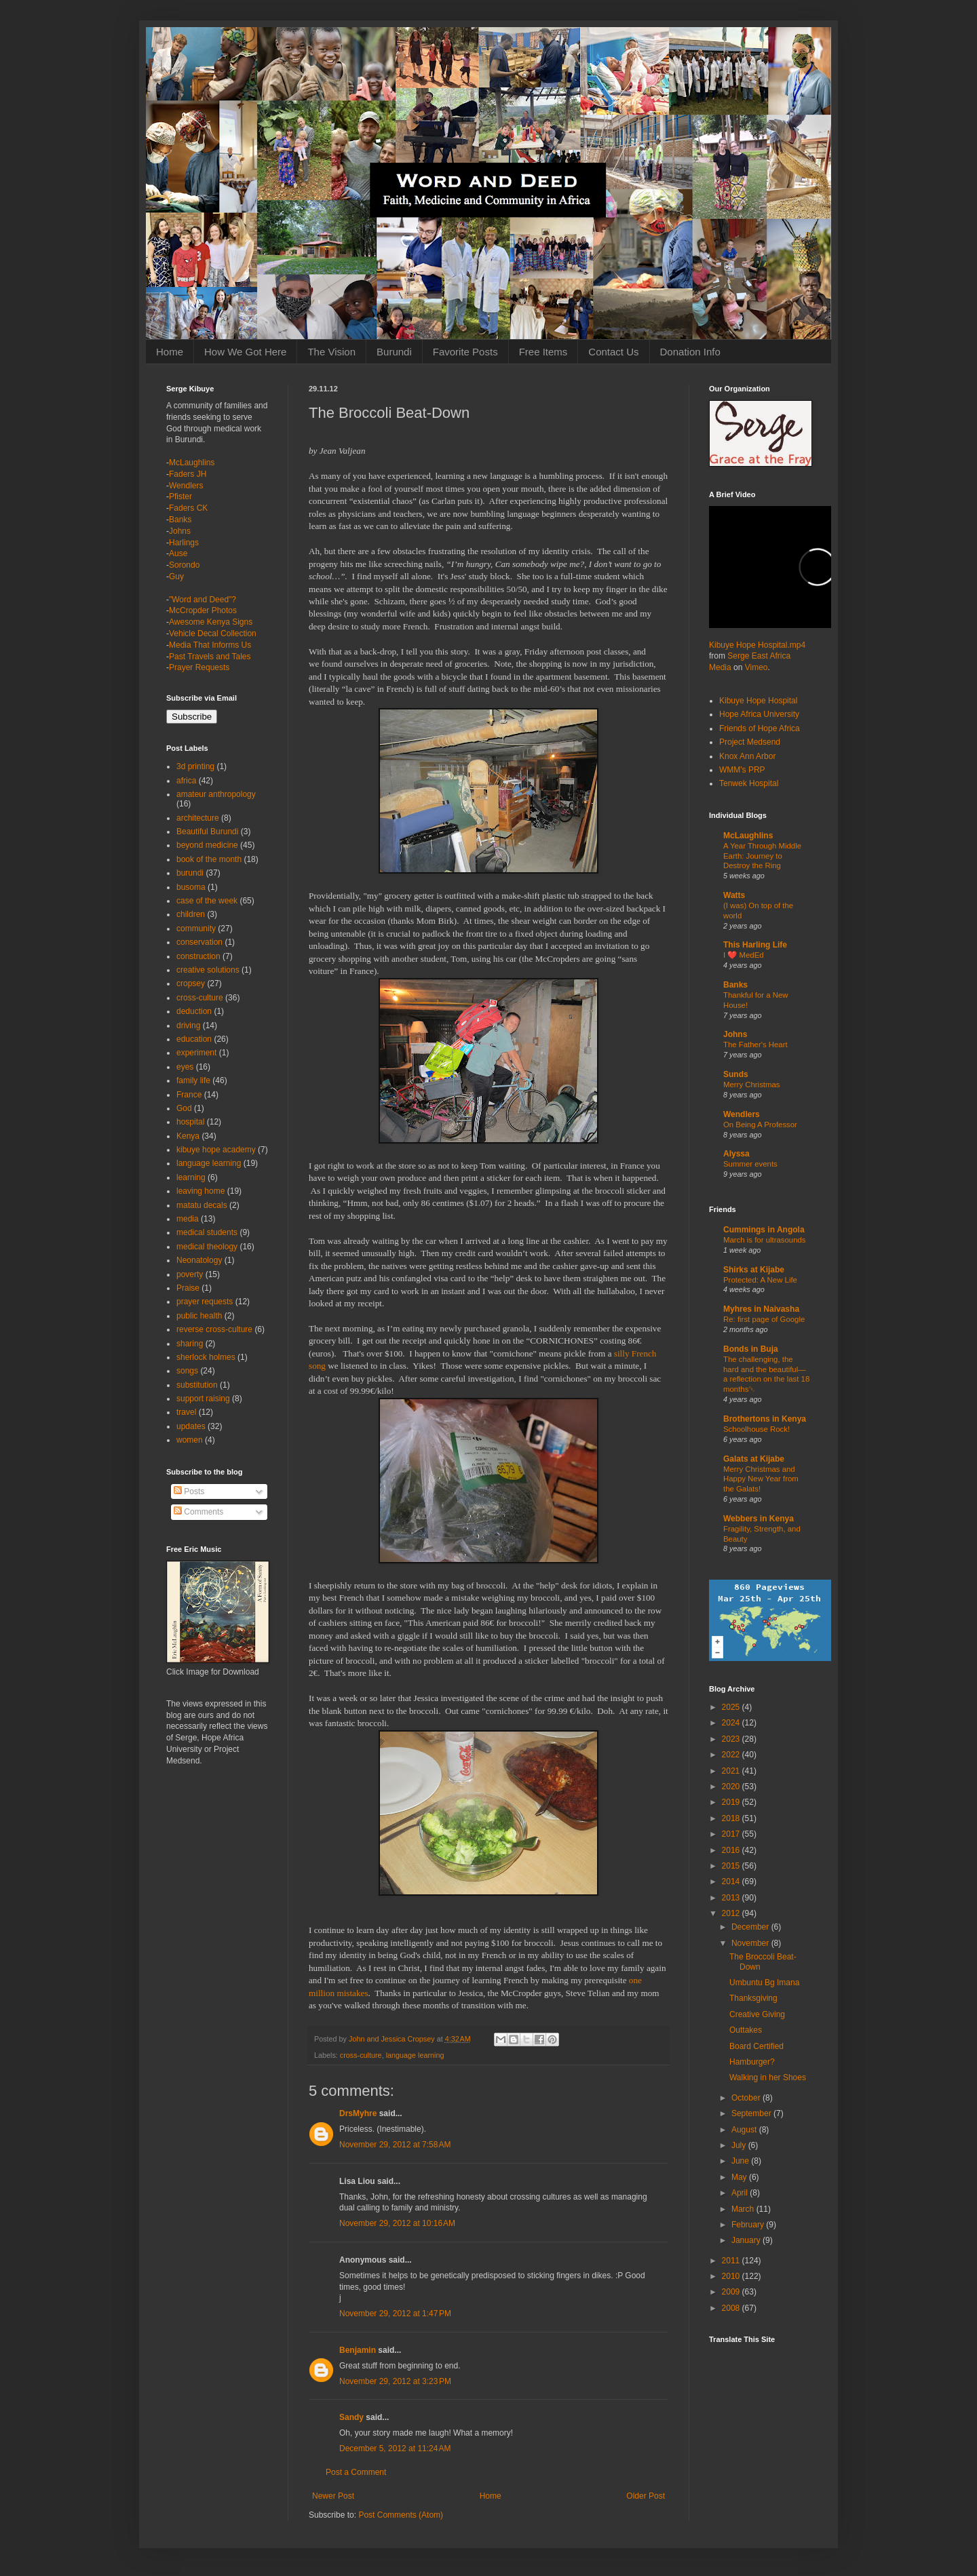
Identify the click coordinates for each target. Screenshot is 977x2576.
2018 (732, 1818)
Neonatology (199, 1260)
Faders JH (187, 474)
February (748, 2224)
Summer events (750, 1164)
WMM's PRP (742, 770)
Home (169, 351)
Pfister (180, 496)
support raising (203, 1398)
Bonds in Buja (750, 1349)
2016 (732, 1850)
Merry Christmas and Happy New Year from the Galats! (761, 1479)
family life (193, 1080)
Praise (187, 1288)
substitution (197, 1385)
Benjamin (357, 2350)
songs (187, 1370)
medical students (206, 1232)
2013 (732, 1897)
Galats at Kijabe (753, 1459)
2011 (732, 2260)
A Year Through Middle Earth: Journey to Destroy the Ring (762, 856)
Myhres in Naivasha (761, 1309)
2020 (732, 1786)
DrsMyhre (358, 2113)
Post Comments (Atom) (400, 2515)
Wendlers (186, 485)
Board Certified (756, 2046)
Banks (180, 519)
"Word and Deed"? (202, 599)
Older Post (645, 2496)
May (740, 2177)
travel (186, 1412)
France (189, 1094)
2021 (732, 1771)
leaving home (200, 1191)
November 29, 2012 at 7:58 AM (395, 2144)
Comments (198, 1512)
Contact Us (613, 351)
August (745, 2129)
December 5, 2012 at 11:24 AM (395, 2448)
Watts (734, 895)
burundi (190, 873)
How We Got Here (245, 351)
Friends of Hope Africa (759, 728)
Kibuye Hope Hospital (758, 700)
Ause (178, 553)
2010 (732, 2276)
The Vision (331, 351)
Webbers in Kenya (758, 1518)
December (751, 1927)
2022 (732, 1754)
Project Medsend (749, 742)
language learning (415, 2055)
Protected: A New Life (760, 1280)
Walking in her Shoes (767, 2077)
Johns (180, 531)
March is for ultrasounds (764, 1240)
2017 (732, 1834)
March (743, 2209)
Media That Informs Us (210, 645)
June (741, 2161)
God (184, 1108)
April (740, 2193)
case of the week (206, 900)
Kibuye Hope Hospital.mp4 (757, 645)
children (190, 914)
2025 (732, 1707)
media (187, 1219)
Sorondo (184, 565)
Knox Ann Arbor (747, 756)
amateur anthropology (216, 794)
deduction (194, 1011)
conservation (199, 942)
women (189, 1440)
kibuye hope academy (216, 1149)
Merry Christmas (751, 1084)
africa (186, 780)
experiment (196, 1052)
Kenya (187, 1136)
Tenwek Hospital (748, 783)
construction (198, 956)
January (747, 2240)
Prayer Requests (199, 667)
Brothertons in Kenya (764, 1419)
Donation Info (690, 351)
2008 (732, 2308)
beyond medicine (207, 845)
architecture (197, 818)
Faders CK (188, 508)
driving (188, 1025)
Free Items (543, 351)
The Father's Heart (755, 1044)
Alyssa (736, 1153)
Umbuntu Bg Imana (764, 1982)
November (751, 1943)
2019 (732, 1802)
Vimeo (756, 667)
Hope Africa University (759, 714)
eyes (184, 1067)
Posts (189, 1491)
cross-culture (361, 2055)
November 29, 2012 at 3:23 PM (395, 2381)
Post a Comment (356, 2472)
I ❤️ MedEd (743, 955)
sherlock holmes (205, 1357)
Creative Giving (757, 2014)
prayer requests (204, 1301)
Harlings (184, 542)
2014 (732, 1881)
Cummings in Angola (764, 1229)
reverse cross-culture (214, 1329)
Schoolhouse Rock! (756, 1429)
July (739, 2145)
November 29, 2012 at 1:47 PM (395, 2313)
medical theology (206, 1246)
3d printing (195, 766)
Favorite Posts (465, 351)
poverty (189, 1274)
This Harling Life (755, 945)
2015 (732, 1866)
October (747, 2098)
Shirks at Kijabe (753, 1269)
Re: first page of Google (764, 1319)
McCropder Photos (203, 610)
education (194, 1039)
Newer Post (333, 2496)
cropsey (190, 983)
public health (199, 1316)
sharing (189, 1343)
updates (191, 1426)
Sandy (351, 2417)
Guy (176, 576)
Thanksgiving (753, 1998)
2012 (732, 1913)
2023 (732, 1739)
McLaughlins (191, 462)
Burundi (394, 351)
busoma (191, 887)
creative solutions (208, 970)
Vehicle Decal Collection (212, 633)
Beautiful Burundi (207, 831)
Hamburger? (752, 2062)
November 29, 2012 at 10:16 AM (397, 2223)
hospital (190, 1122)
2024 (732, 1723)
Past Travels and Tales (210, 656)
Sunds (735, 1074)
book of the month (209, 859)
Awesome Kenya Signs (210, 622)
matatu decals (201, 1205)
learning (191, 1177)
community (196, 928)
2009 (732, 2292)
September (752, 2113)
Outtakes (745, 2030)
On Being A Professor (760, 1124)
